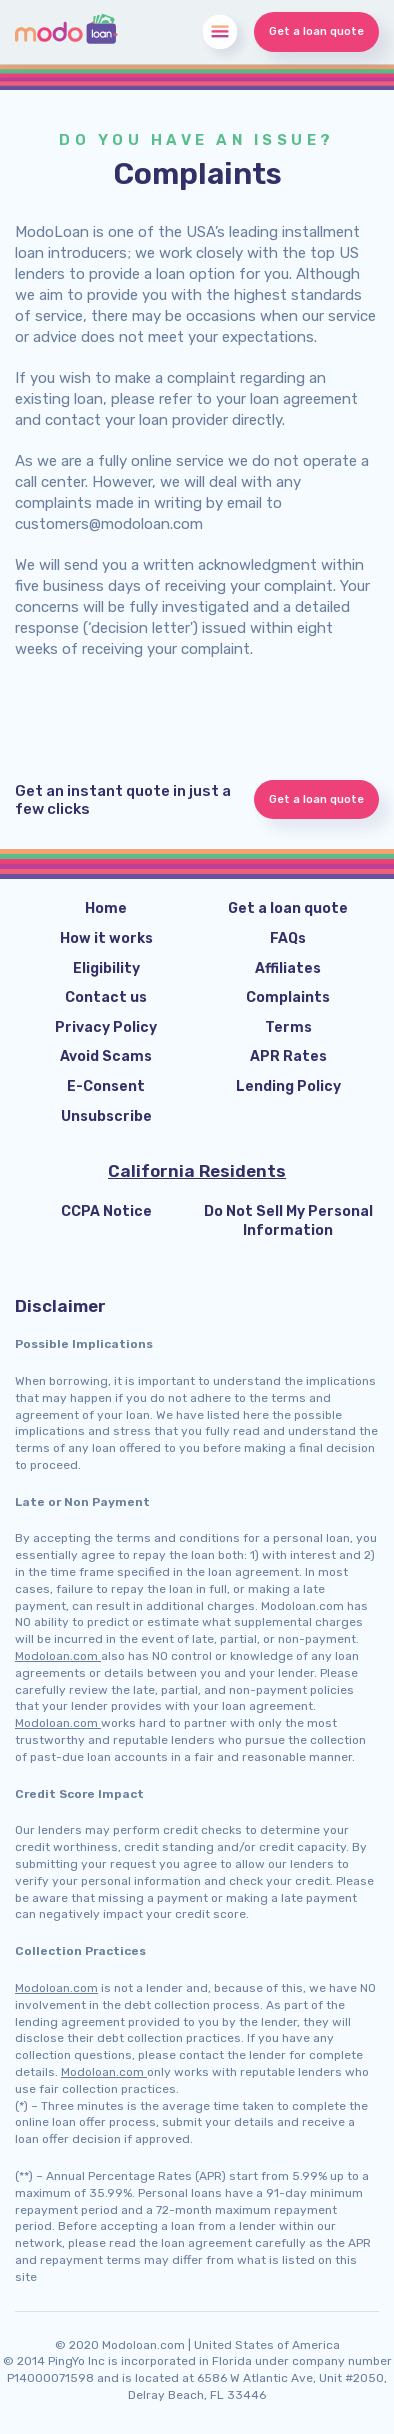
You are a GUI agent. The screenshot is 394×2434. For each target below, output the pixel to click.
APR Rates (288, 1056)
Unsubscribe (106, 1116)
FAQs (288, 938)
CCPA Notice (106, 1211)
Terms (288, 1027)
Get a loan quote (316, 31)
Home (106, 908)
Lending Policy (288, 1086)
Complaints (288, 997)
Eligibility (106, 968)
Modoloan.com (58, 1656)
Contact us (106, 997)
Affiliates (288, 968)
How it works (106, 938)
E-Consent (106, 1086)
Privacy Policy (106, 1027)
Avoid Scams (106, 1056)
